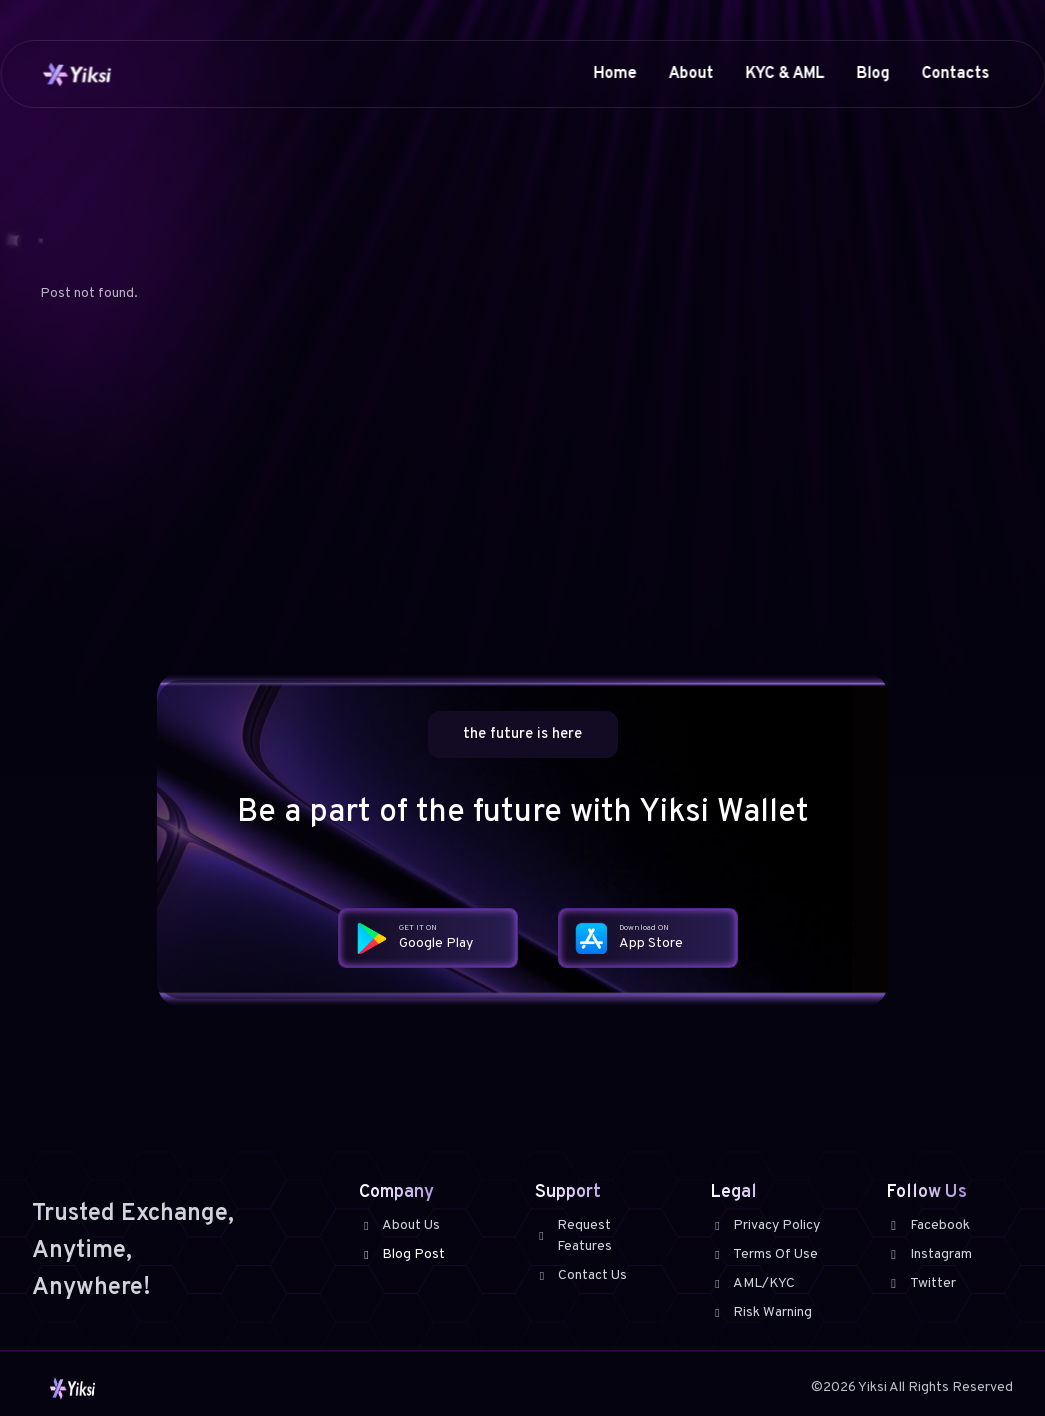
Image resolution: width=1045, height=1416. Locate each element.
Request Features (573, 1236)
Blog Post (402, 1254)
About (690, 74)
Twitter (921, 1283)
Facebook (928, 1225)
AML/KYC (752, 1283)
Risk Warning (761, 1312)
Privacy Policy (765, 1225)
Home (614, 74)
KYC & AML (784, 74)
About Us (399, 1225)
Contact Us (581, 1275)
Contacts (955, 74)
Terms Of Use (764, 1254)
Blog (872, 74)
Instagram (929, 1254)
